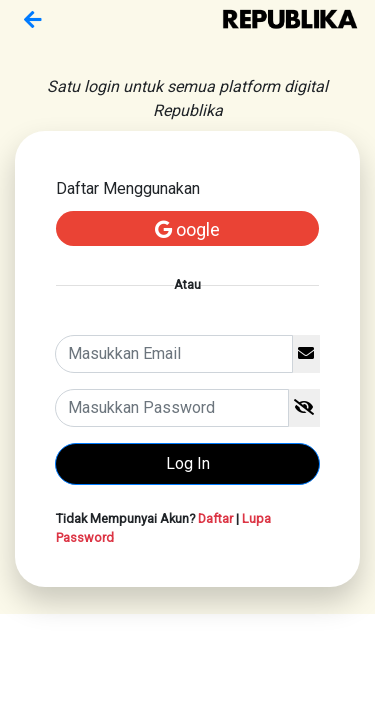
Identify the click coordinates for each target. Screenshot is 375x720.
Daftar (215, 518)
